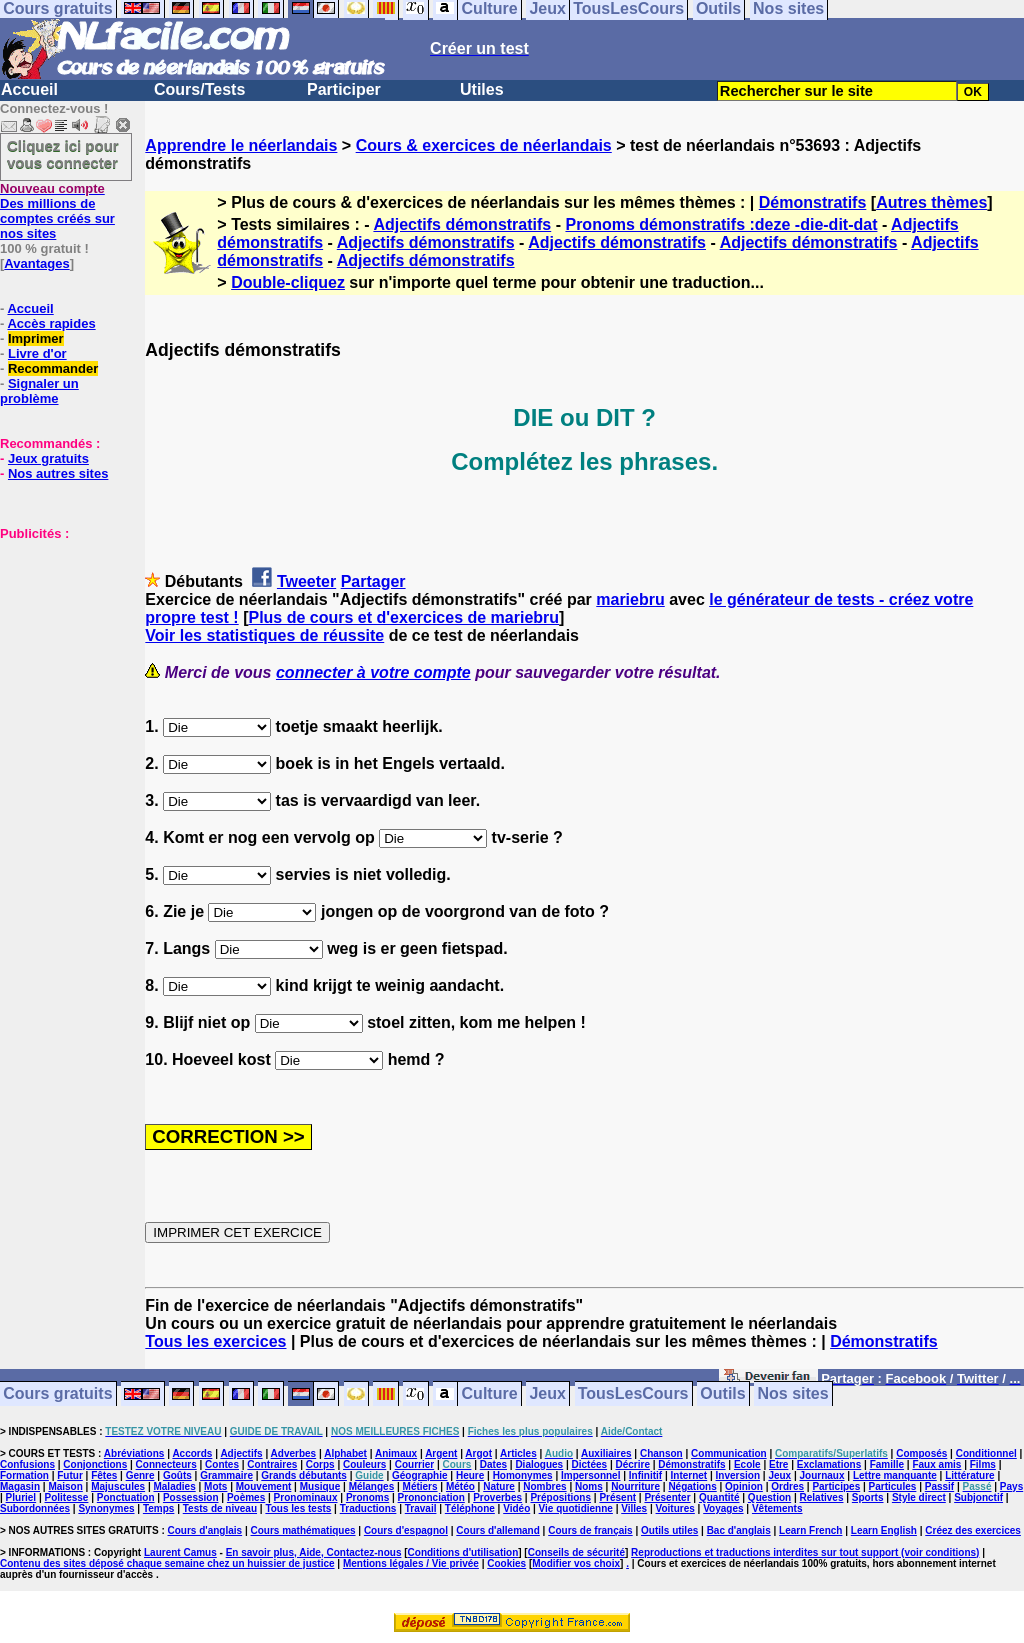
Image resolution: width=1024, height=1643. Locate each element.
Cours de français (590, 1530)
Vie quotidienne (576, 1508)
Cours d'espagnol (406, 1530)
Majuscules (118, 1486)
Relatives (822, 1497)
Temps (159, 1508)
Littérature (969, 1475)
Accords (192, 1453)
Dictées (590, 1464)
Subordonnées (35, 1508)
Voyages (723, 1508)
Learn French (810, 1530)
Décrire (632, 1464)
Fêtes (104, 1475)
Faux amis (936, 1464)
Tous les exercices (215, 1341)
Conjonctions (95, 1464)
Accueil (29, 89)
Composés (921, 1453)
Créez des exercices (973, 1530)
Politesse (67, 1497)
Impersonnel (590, 1475)
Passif (939, 1486)
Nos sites (793, 1394)
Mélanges (372, 1486)
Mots (215, 1486)
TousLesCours (633, 1394)
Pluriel (21, 1497)
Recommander (53, 368)
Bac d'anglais (739, 1530)
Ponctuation (126, 1497)
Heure (470, 1475)
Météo (460, 1486)
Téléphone (470, 1508)
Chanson (661, 1453)
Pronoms (367, 1497)
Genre (140, 1475)
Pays (1011, 1486)
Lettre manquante (895, 1475)
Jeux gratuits (48, 458)
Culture (490, 1394)
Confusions (27, 1464)
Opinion (744, 1486)
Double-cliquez (288, 282)
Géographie (420, 1475)
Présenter (667, 1497)
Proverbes (497, 1497)
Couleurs (364, 1464)
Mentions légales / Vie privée (411, 1563)
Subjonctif (978, 1497)
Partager (373, 581)
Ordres (787, 1486)
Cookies (506, 1563)
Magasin (20, 1486)
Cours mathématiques (303, 1530)
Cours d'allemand (498, 1530)
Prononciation (431, 1497)
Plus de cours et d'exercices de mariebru (403, 617)
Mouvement (264, 1486)
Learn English (884, 1530)
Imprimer (36, 338)
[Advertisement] (60, 641)
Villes (634, 1508)
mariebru (630, 599)
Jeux (547, 1394)
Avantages (36, 263)
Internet (689, 1475)
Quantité (719, 1497)
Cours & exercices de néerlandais (484, 145)
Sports (868, 1497)
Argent (441, 1453)
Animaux (396, 1453)
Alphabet (345, 1453)
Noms (589, 1486)
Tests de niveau (220, 1508)
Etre (778, 1464)
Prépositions (560, 1497)
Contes (222, 1464)
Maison (65, 1486)
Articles (518, 1453)
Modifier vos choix (576, 1563)
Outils (722, 1394)
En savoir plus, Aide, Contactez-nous (314, 1552)
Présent (617, 1497)
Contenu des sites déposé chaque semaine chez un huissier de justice (167, 1563)
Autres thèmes (931, 202)
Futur (70, 1475)
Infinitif (645, 1475)
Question (769, 1497)
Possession (191, 1497)
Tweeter (306, 581)
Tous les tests (298, 1508)
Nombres (544, 1486)
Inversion (738, 1475)
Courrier (414, 1464)
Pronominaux (306, 1497)
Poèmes (246, 1497)
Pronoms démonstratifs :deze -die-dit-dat (721, 224)
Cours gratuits (57, 1394)
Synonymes (106, 1508)
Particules (893, 1486)
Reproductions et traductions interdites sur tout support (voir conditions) (805, 1552)
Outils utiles (669, 1530)
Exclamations (829, 1464)
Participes (836, 1486)
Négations (692, 1486)
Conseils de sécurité (576, 1552)
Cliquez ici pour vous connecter (63, 154)
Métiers (420, 1486)
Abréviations (134, 1453)
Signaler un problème (39, 391)
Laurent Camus (180, 1552)
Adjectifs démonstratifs (462, 224)
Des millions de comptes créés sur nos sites (57, 211)
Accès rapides (51, 323)
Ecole (747, 1464)
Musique (320, 1486)
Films (983, 1464)
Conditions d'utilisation (463, 1552)
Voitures (675, 1508)
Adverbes (294, 1453)
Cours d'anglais (205, 1530)
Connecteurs (166, 1464)
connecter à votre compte (373, 672)
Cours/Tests (199, 89)
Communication (729, 1453)
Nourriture (635, 1486)
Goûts (177, 1475)
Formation (24, 1475)
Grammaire (226, 1475)
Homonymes (523, 1475)
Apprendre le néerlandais (241, 145)
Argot (478, 1453)
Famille (887, 1464)
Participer (344, 89)
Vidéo (516, 1508)
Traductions (368, 1508)
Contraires (272, 1464)
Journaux (822, 1475)
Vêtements (777, 1508)
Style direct (919, 1497)
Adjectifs (241, 1453)
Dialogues (539, 1464)
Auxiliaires (606, 1453)
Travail (421, 1508)
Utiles (482, 89)
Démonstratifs (813, 202)
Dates (493, 1464)
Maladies (174, 1486)
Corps (320, 1464)
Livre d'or (37, 353)
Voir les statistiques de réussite (264, 635)
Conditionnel (986, 1453)
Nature (499, 1486)
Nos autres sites (58, 473)
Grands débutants (304, 1475)
